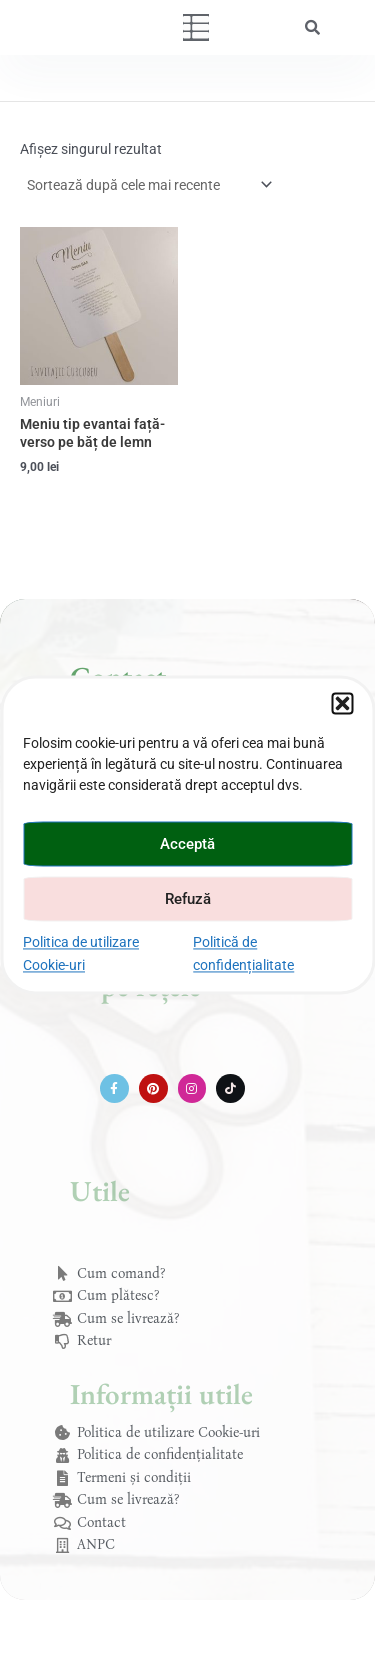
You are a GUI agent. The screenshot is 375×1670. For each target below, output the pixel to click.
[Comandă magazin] (148, 185)
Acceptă (187, 844)
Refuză (188, 899)
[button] (342, 703)
